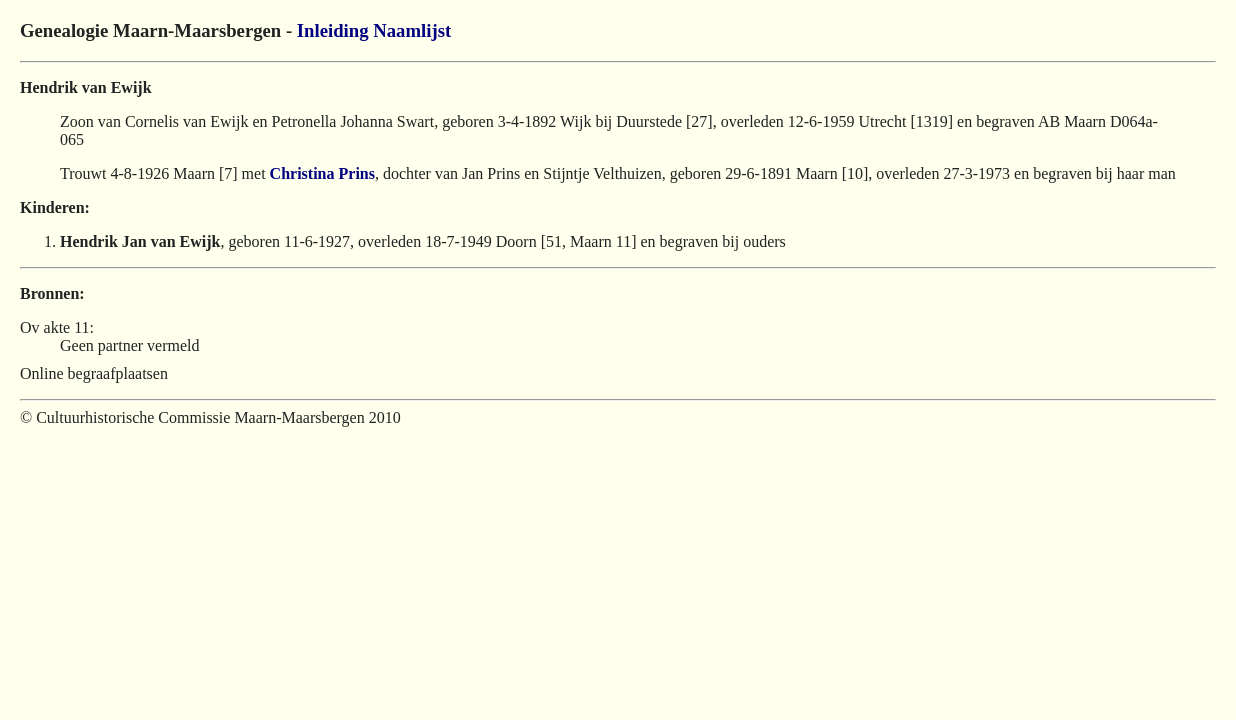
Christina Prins (322, 173)
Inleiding (333, 30)
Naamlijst (412, 30)
